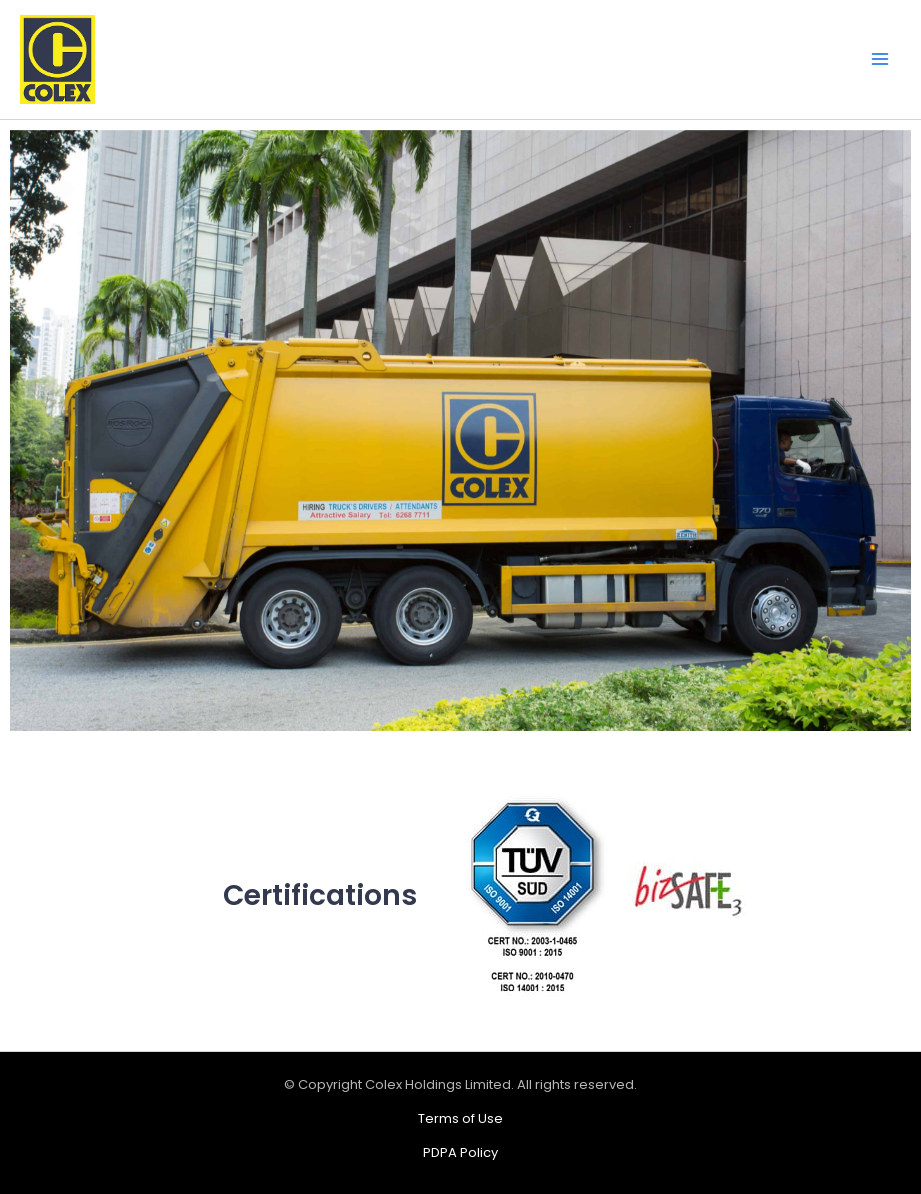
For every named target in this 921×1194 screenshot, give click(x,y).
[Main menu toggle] (880, 60)
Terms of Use (460, 1118)
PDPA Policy (460, 1152)
